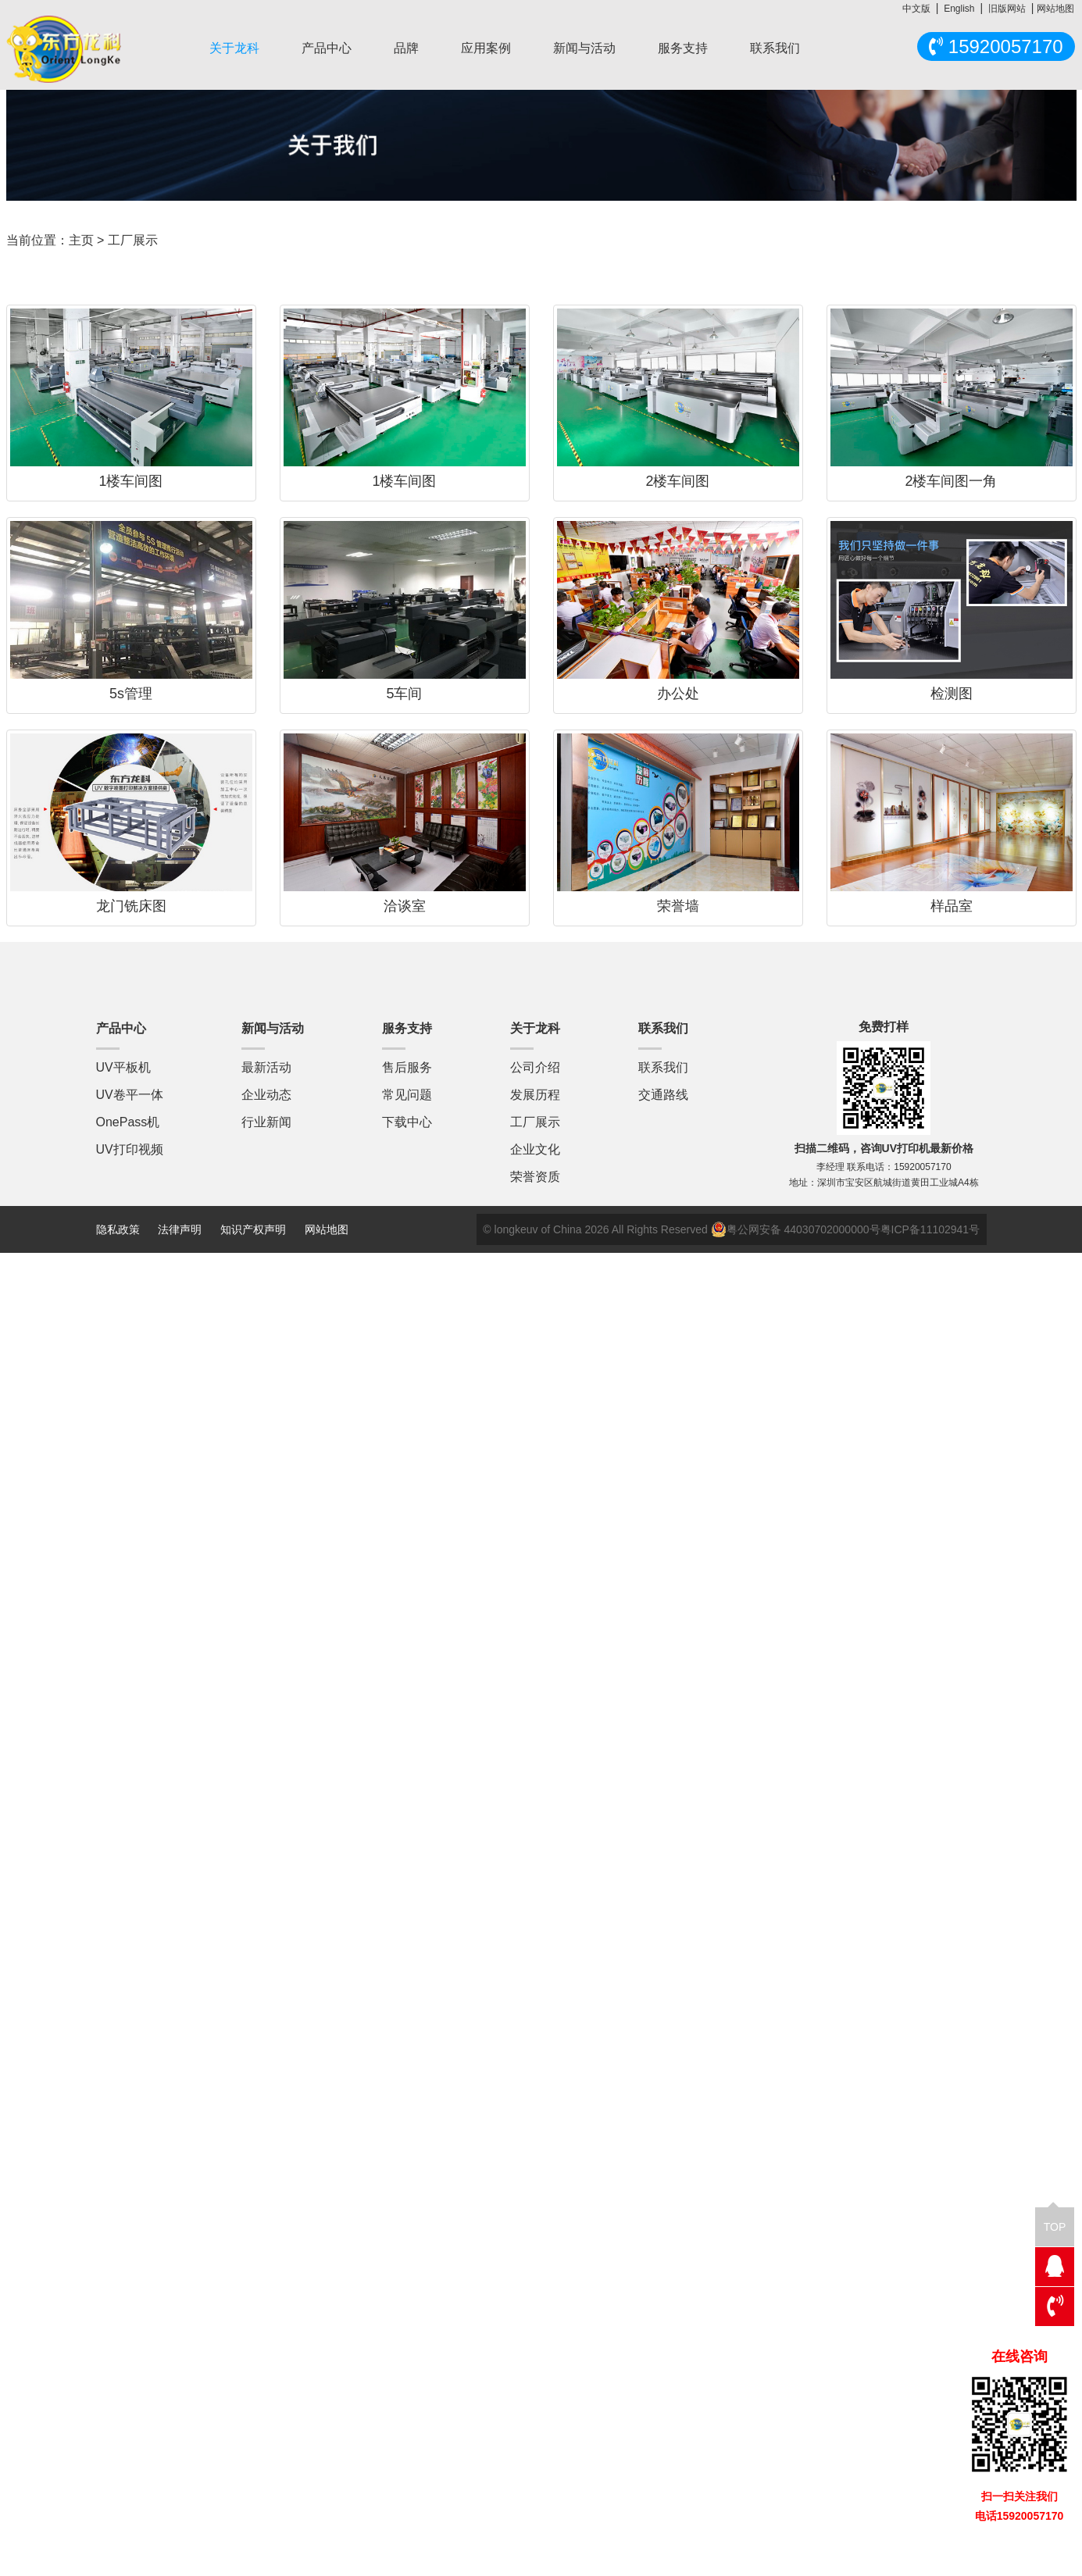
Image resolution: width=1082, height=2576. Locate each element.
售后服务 (407, 1067)
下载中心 (407, 1122)
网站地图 (1055, 8)
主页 (81, 240)
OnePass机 (128, 1122)
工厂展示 (535, 1122)
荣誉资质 (535, 1176)
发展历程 (535, 1094)
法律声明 (181, 1229)
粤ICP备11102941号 (930, 1229)
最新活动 (266, 1067)
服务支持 (683, 48)
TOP (1055, 2220)
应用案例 (486, 48)
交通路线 (663, 1094)
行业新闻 (266, 1122)
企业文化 (535, 1149)
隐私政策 (118, 1229)
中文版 (916, 8)
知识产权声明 (253, 1229)
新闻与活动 (584, 48)
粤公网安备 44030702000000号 (795, 1229)
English (959, 8)
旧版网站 (1007, 8)
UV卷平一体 (129, 1094)
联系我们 (775, 48)
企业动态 (266, 1094)
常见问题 (407, 1094)
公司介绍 (535, 1067)
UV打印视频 (129, 1149)
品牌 (406, 48)
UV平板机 (123, 1067)
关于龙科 (234, 48)
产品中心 (327, 48)
